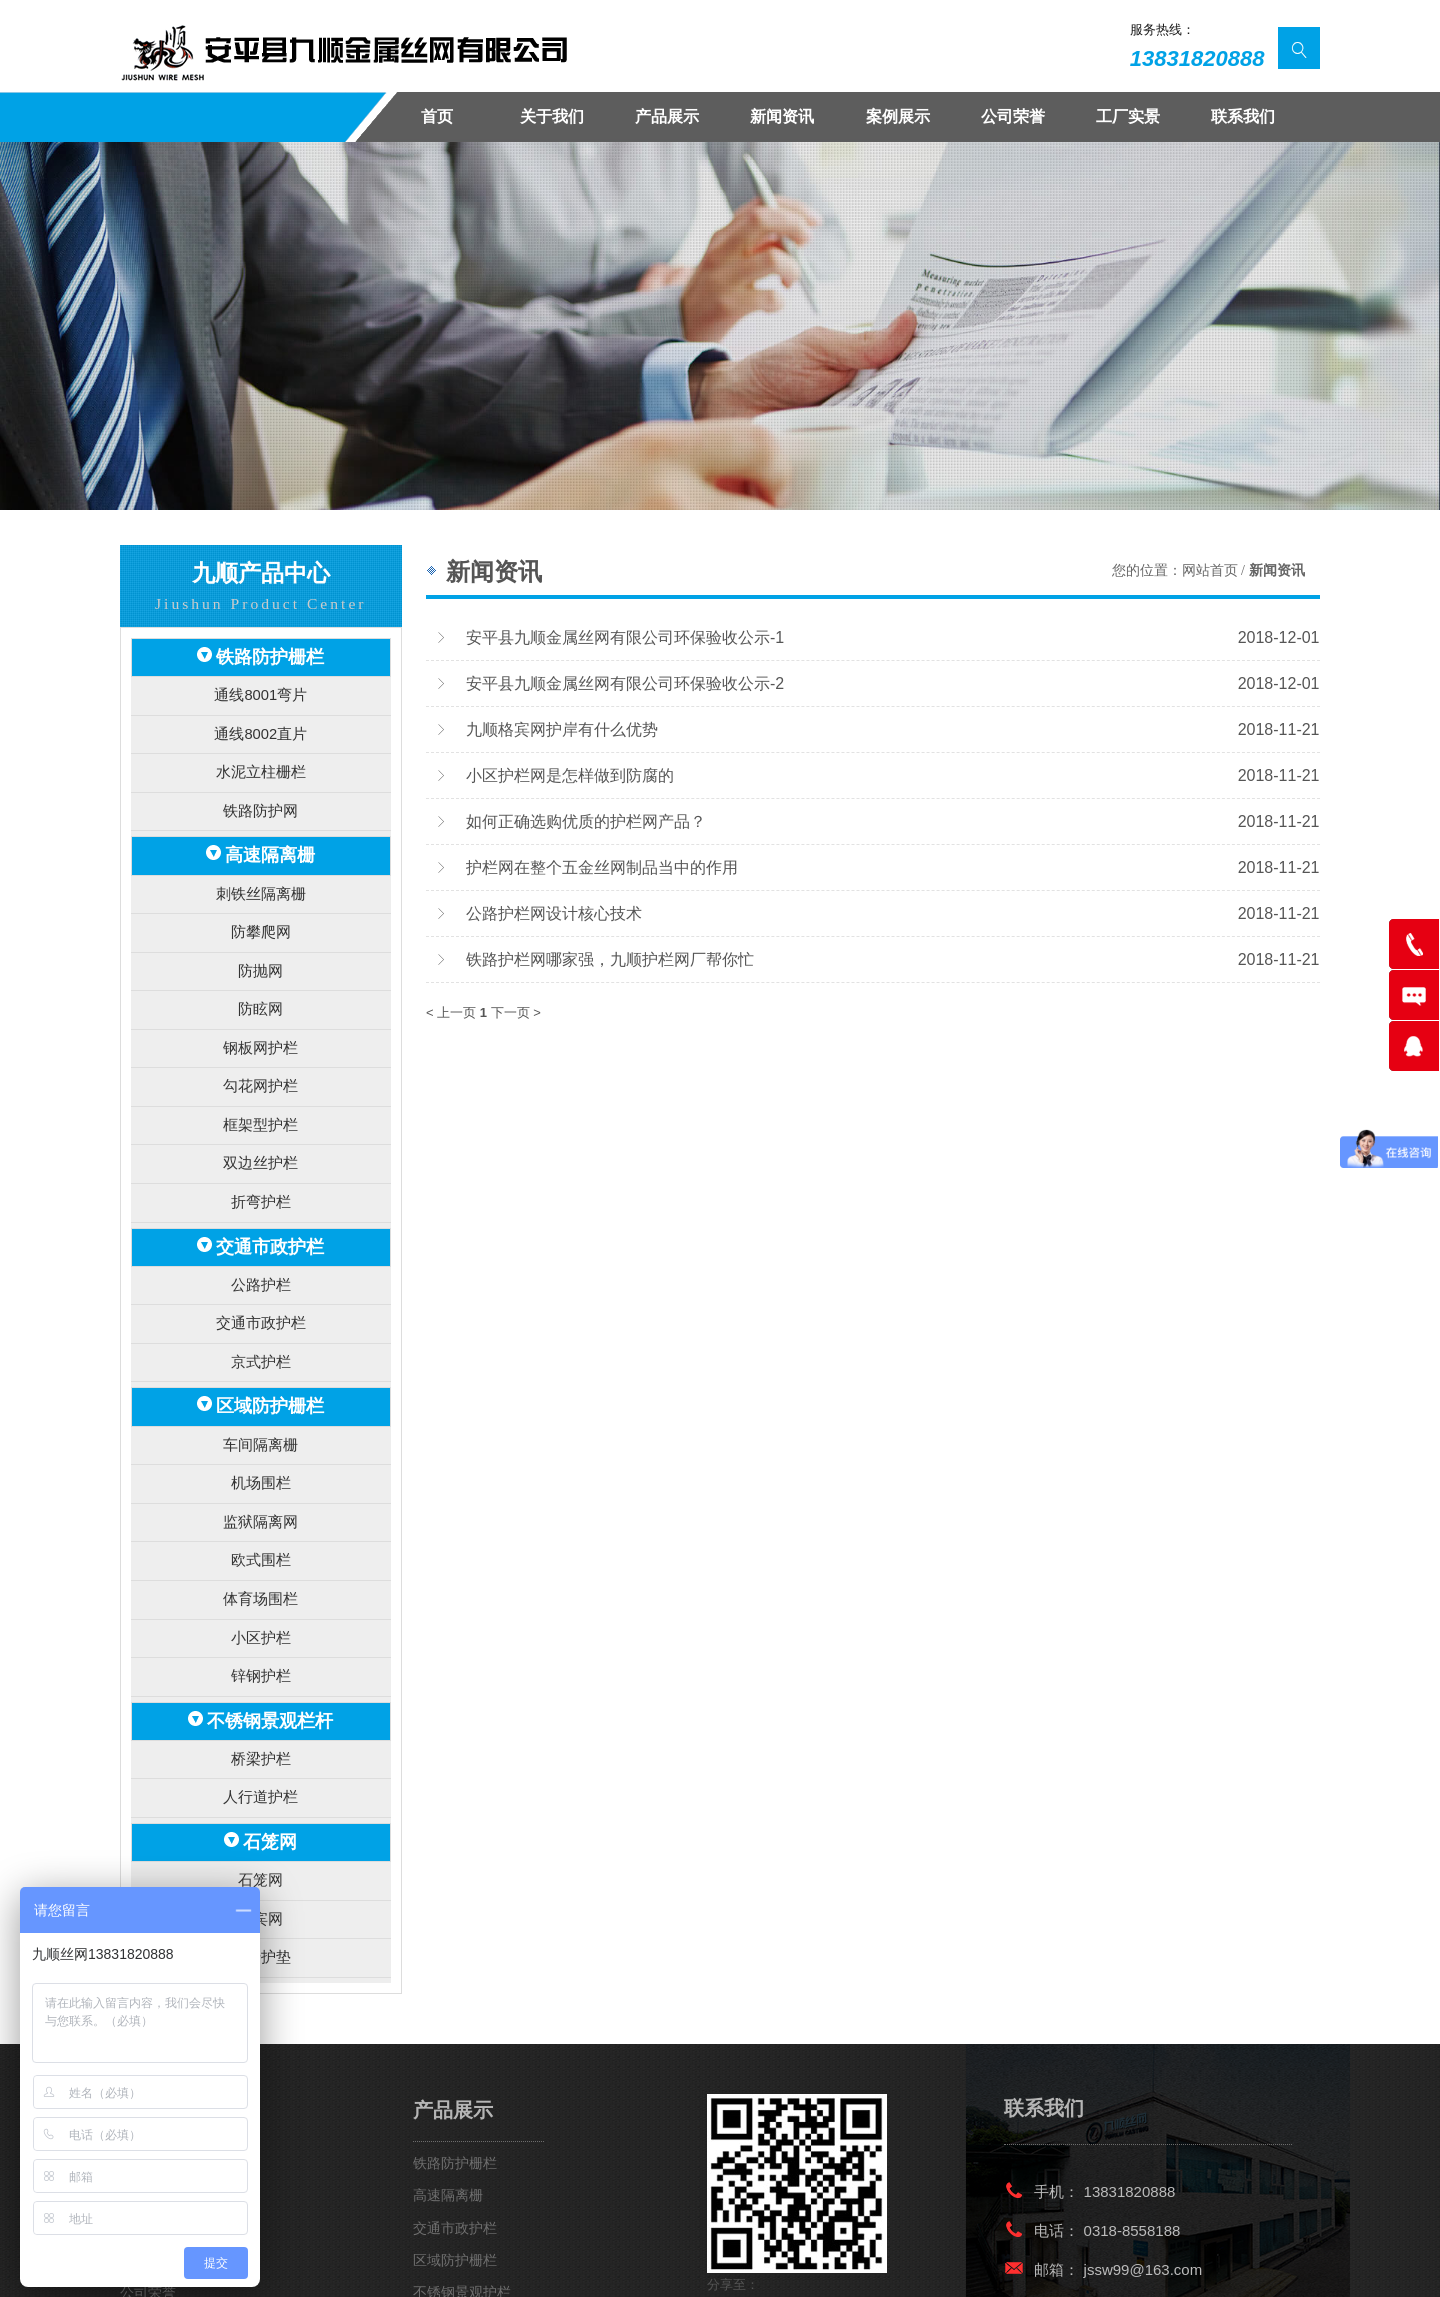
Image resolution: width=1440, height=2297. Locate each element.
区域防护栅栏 (270, 1353)
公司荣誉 (1013, 116)
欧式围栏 (261, 1496)
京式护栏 (261, 1311)
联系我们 (1243, 116)
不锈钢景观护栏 (462, 2200)
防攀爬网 (261, 911)
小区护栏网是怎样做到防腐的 (570, 775)
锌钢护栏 (261, 1603)
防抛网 (260, 947)
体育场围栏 (260, 1532)
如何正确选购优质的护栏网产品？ (586, 821)
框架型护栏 (260, 1090)
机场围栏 (261, 1424)
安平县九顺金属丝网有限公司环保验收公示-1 (625, 637)
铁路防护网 (260, 798)
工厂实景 (1128, 116)
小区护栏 (261, 1567)
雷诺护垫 (261, 1866)
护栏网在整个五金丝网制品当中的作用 (602, 867)
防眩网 (260, 983)
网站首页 (1210, 570)
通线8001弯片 (260, 691)
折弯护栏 (261, 1162)
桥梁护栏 (261, 1681)
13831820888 (1197, 58)
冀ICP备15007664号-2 (651, 2265)
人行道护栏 (260, 1717)
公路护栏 (261, 1239)
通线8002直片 (260, 726)
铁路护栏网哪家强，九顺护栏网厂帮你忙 (610, 959)
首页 (437, 116)
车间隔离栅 (260, 1389)
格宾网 (260, 1830)
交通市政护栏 (270, 1204)
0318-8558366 (1132, 2216)
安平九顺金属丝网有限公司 (272, 2265)
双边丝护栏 (260, 1126)
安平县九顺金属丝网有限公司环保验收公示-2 (625, 683)
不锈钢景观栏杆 (270, 1645)
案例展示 (898, 116)
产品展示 (667, 116)
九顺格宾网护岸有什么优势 (562, 729)
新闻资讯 (782, 116)
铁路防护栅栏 (270, 655)
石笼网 (270, 1758)
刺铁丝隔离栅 (261, 876)
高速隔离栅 (270, 840)
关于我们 (552, 116)
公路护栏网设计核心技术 (554, 913)
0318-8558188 (1132, 2138)
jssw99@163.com (1143, 2177)
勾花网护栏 (260, 1054)
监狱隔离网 (260, 1460)
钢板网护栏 (260, 1019)
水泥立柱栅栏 (261, 762)
